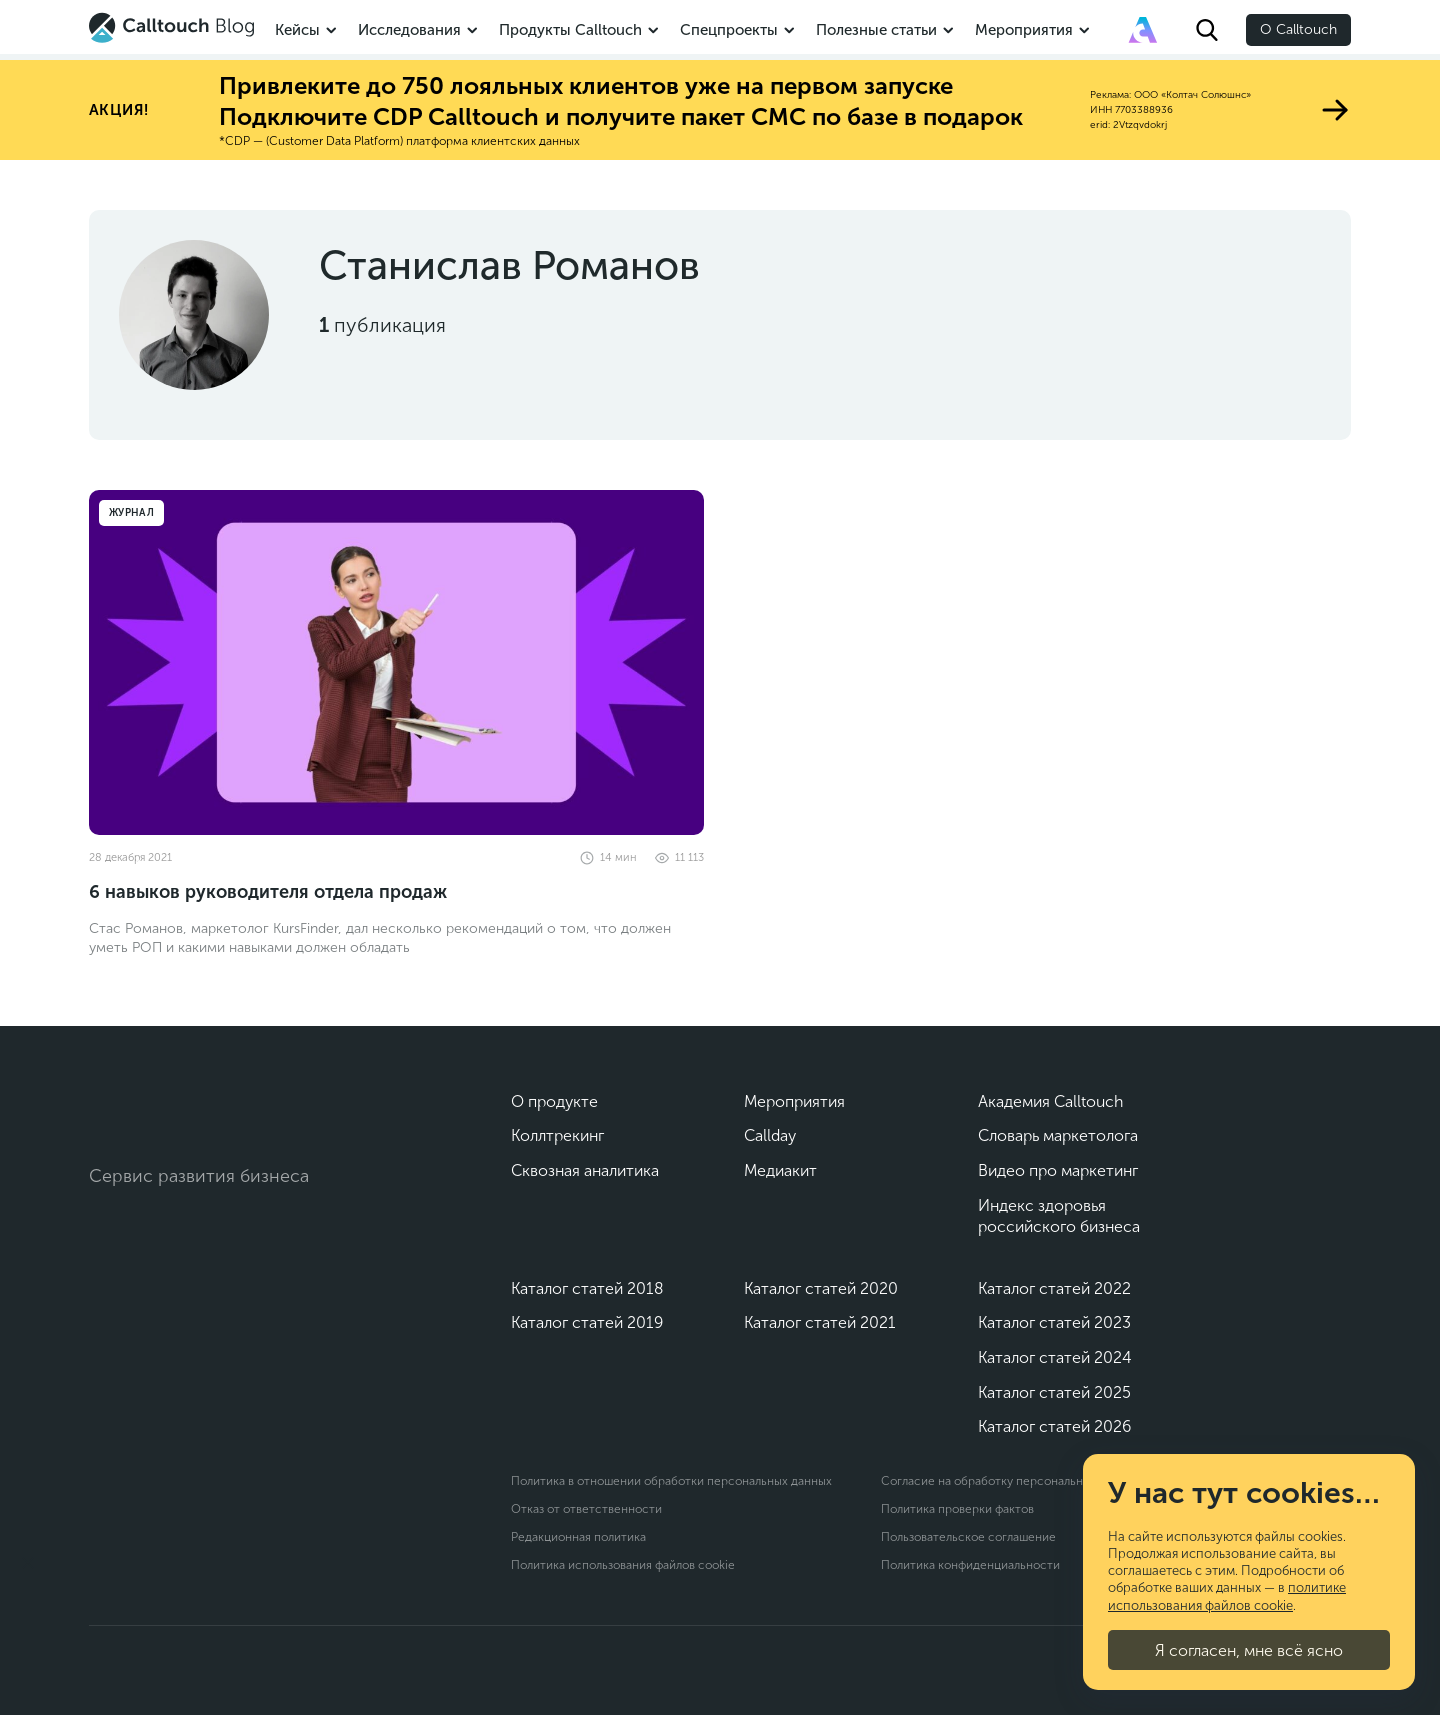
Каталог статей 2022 (1054, 1288)
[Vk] (106, 1242)
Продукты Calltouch (570, 30)
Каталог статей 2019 (587, 1322)
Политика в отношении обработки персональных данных (671, 1481)
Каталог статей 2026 (1054, 1426)
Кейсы (297, 30)
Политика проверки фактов (957, 1509)
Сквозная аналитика (585, 1170)
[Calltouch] (170, 1111)
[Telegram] (150, 1242)
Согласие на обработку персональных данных (1011, 1481)
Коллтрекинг (557, 1135)
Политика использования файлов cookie (623, 1565)
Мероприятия (1024, 30)
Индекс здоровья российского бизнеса (1059, 1216)
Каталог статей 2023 (1054, 1322)
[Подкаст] (90, 1625)
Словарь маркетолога (1058, 1135)
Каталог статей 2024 (1055, 1357)
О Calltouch (1298, 29)
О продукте (554, 1101)
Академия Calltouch (1051, 1101)
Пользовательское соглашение (968, 1537)
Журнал (131, 513)
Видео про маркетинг (1058, 1170)
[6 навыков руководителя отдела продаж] (396, 662)
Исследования (409, 30)
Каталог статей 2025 (1054, 1392)
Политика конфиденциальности (970, 1565)
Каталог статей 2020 (821, 1288)
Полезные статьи (876, 30)
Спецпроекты (729, 30)
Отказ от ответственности (586, 1509)
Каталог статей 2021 (820, 1322)
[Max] (194, 1242)
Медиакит (780, 1170)
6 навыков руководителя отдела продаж (268, 892)
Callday (770, 1135)
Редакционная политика (578, 1537)
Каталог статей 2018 (587, 1288)
